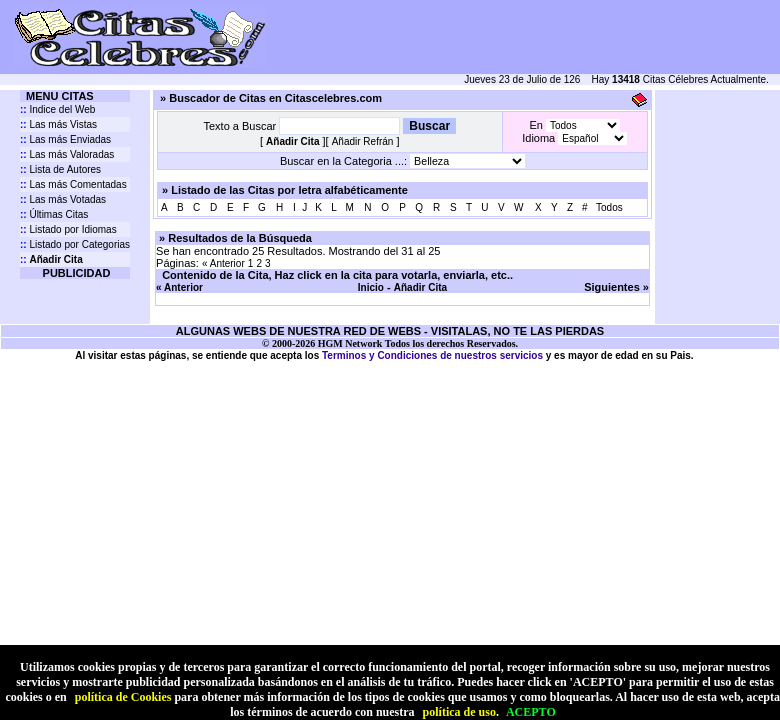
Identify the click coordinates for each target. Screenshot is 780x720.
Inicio (371, 287)
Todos (609, 207)
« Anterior (223, 263)
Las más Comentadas (73, 184)
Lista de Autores (60, 169)
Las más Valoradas (67, 154)
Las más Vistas (58, 124)
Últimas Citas (54, 214)
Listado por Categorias (75, 244)
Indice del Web (57, 109)
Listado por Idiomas (68, 229)
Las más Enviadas (65, 139)
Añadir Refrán (363, 141)
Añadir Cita (420, 287)
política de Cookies (123, 697)
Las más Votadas (63, 199)
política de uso (459, 712)
